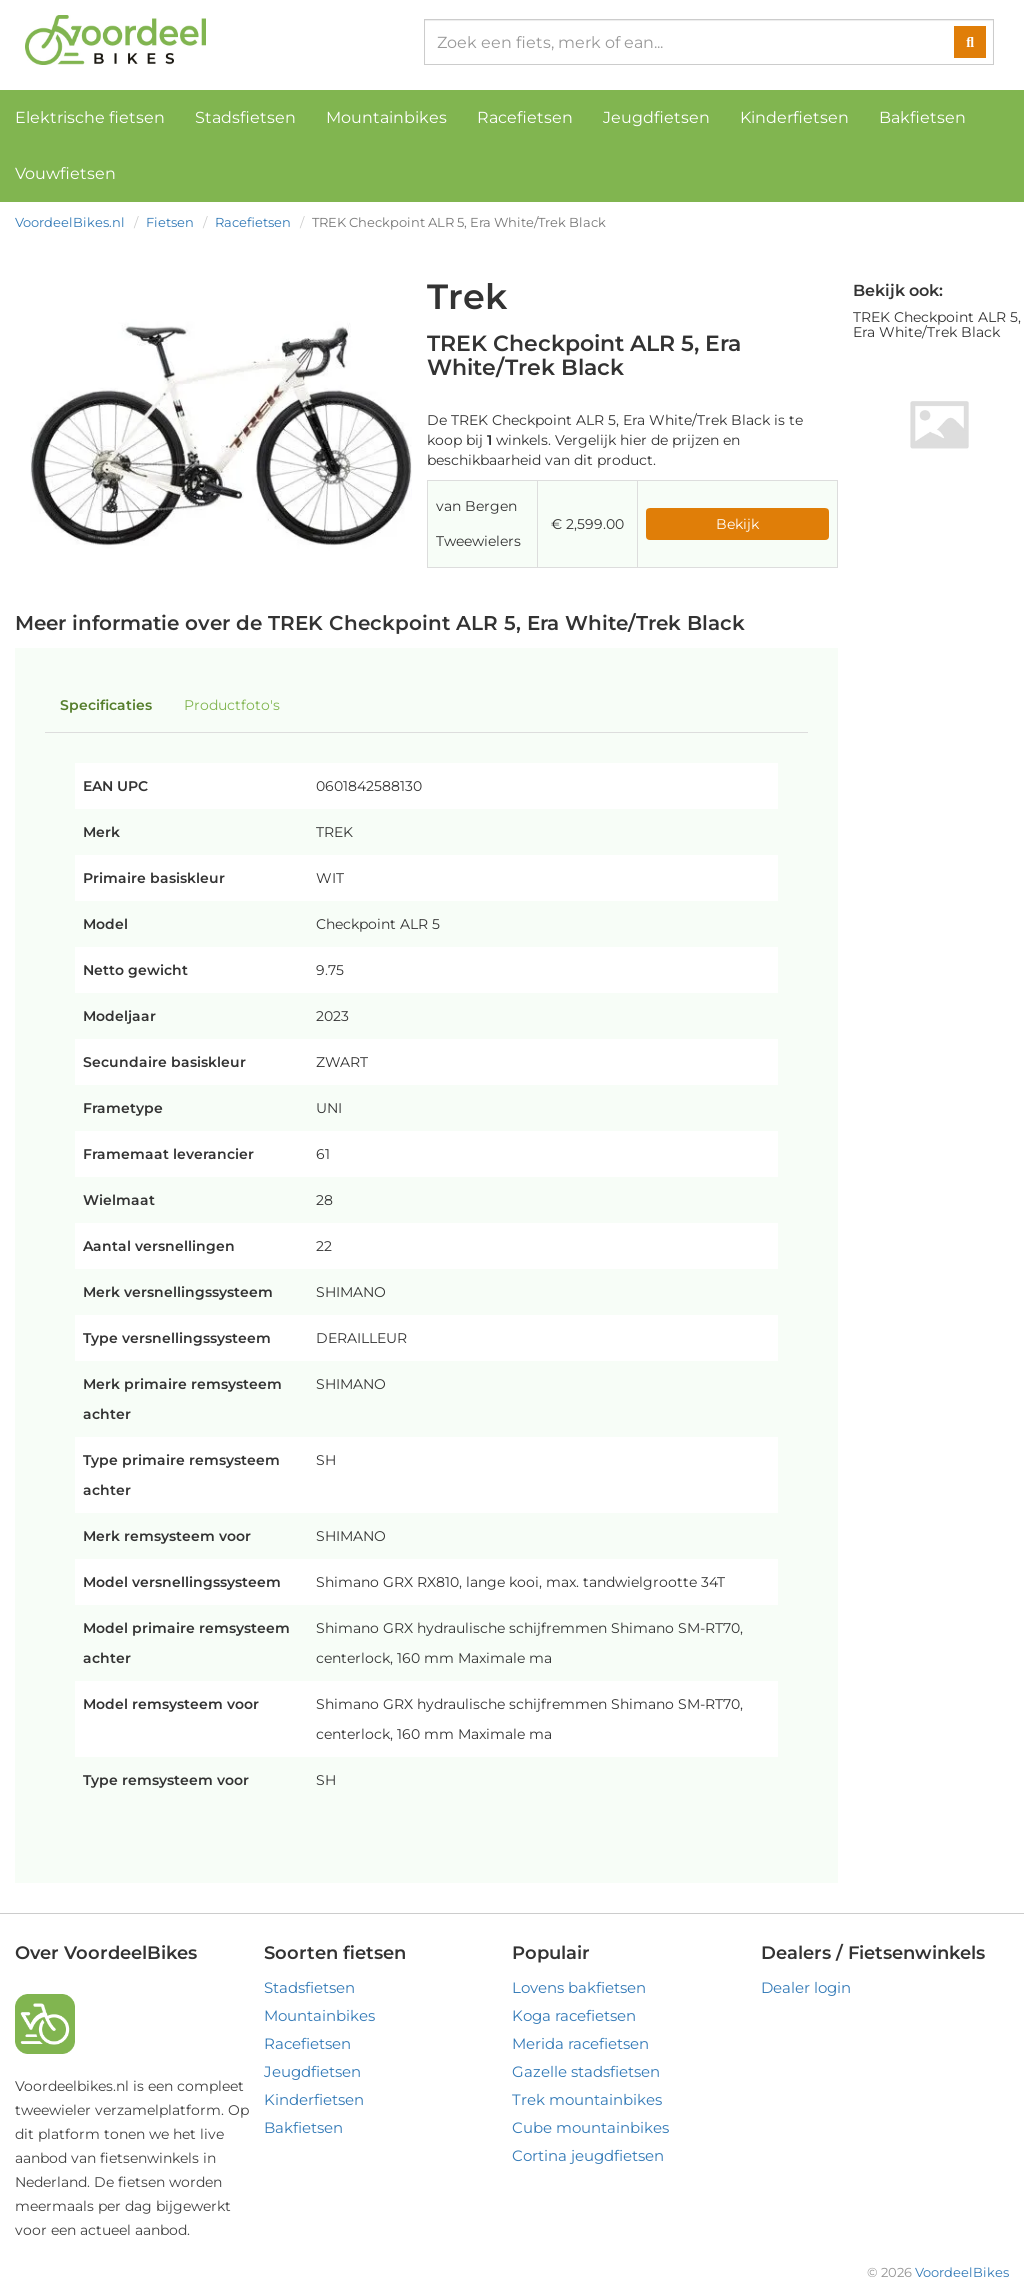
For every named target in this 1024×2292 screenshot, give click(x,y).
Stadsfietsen (245, 117)
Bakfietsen (922, 117)
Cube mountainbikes (590, 2127)
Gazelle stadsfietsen (586, 2071)
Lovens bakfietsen (579, 1987)
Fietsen (170, 222)
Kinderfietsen (794, 117)
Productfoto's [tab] (232, 705)
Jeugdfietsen (656, 117)
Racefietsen (525, 117)
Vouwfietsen (65, 173)
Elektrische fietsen (90, 117)
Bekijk (737, 524)
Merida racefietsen (580, 2043)
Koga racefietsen (574, 2015)
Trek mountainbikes (587, 2099)
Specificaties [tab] (106, 705)
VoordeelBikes (962, 2272)
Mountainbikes (386, 117)
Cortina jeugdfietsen (588, 2155)
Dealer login (806, 1987)
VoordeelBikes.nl (70, 222)
